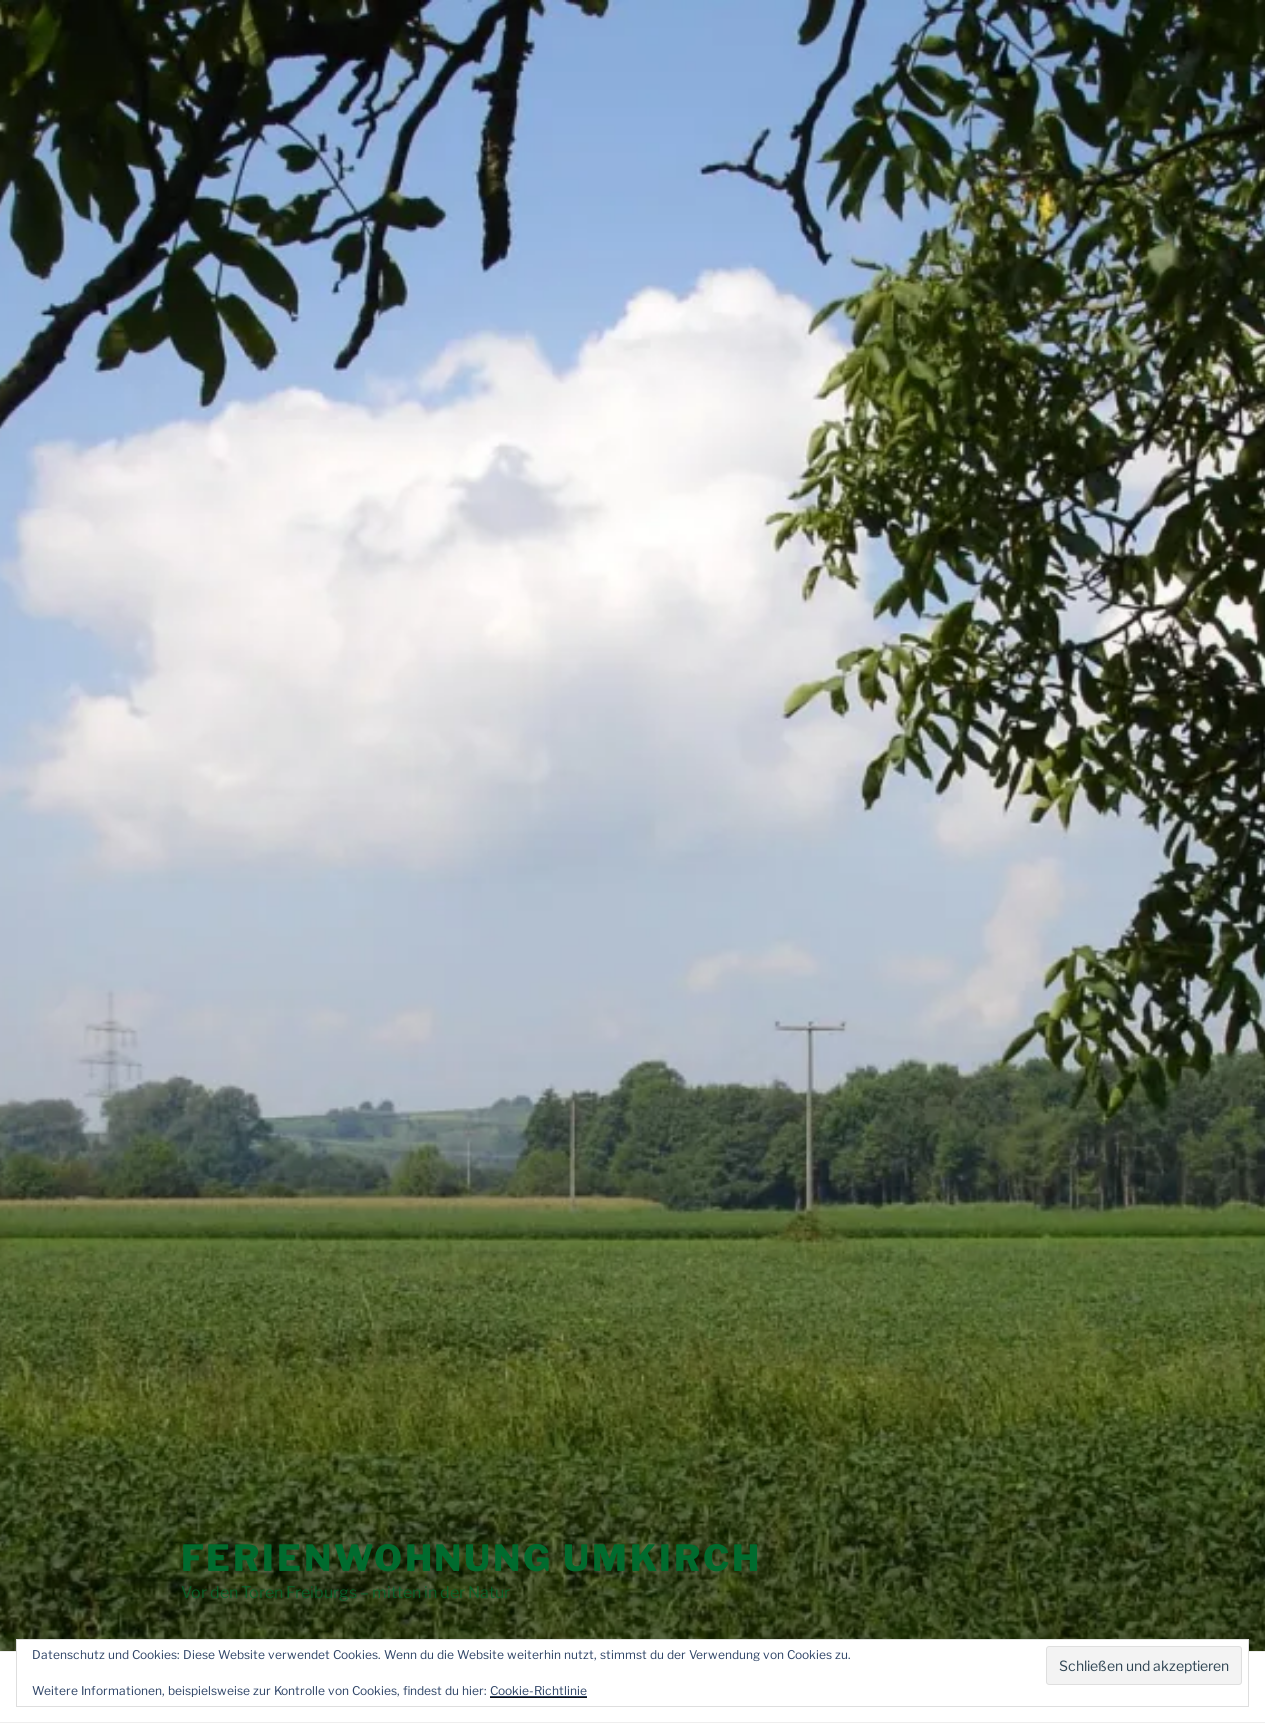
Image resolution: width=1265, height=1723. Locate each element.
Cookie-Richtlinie (538, 1690)
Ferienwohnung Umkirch (471, 1558)
